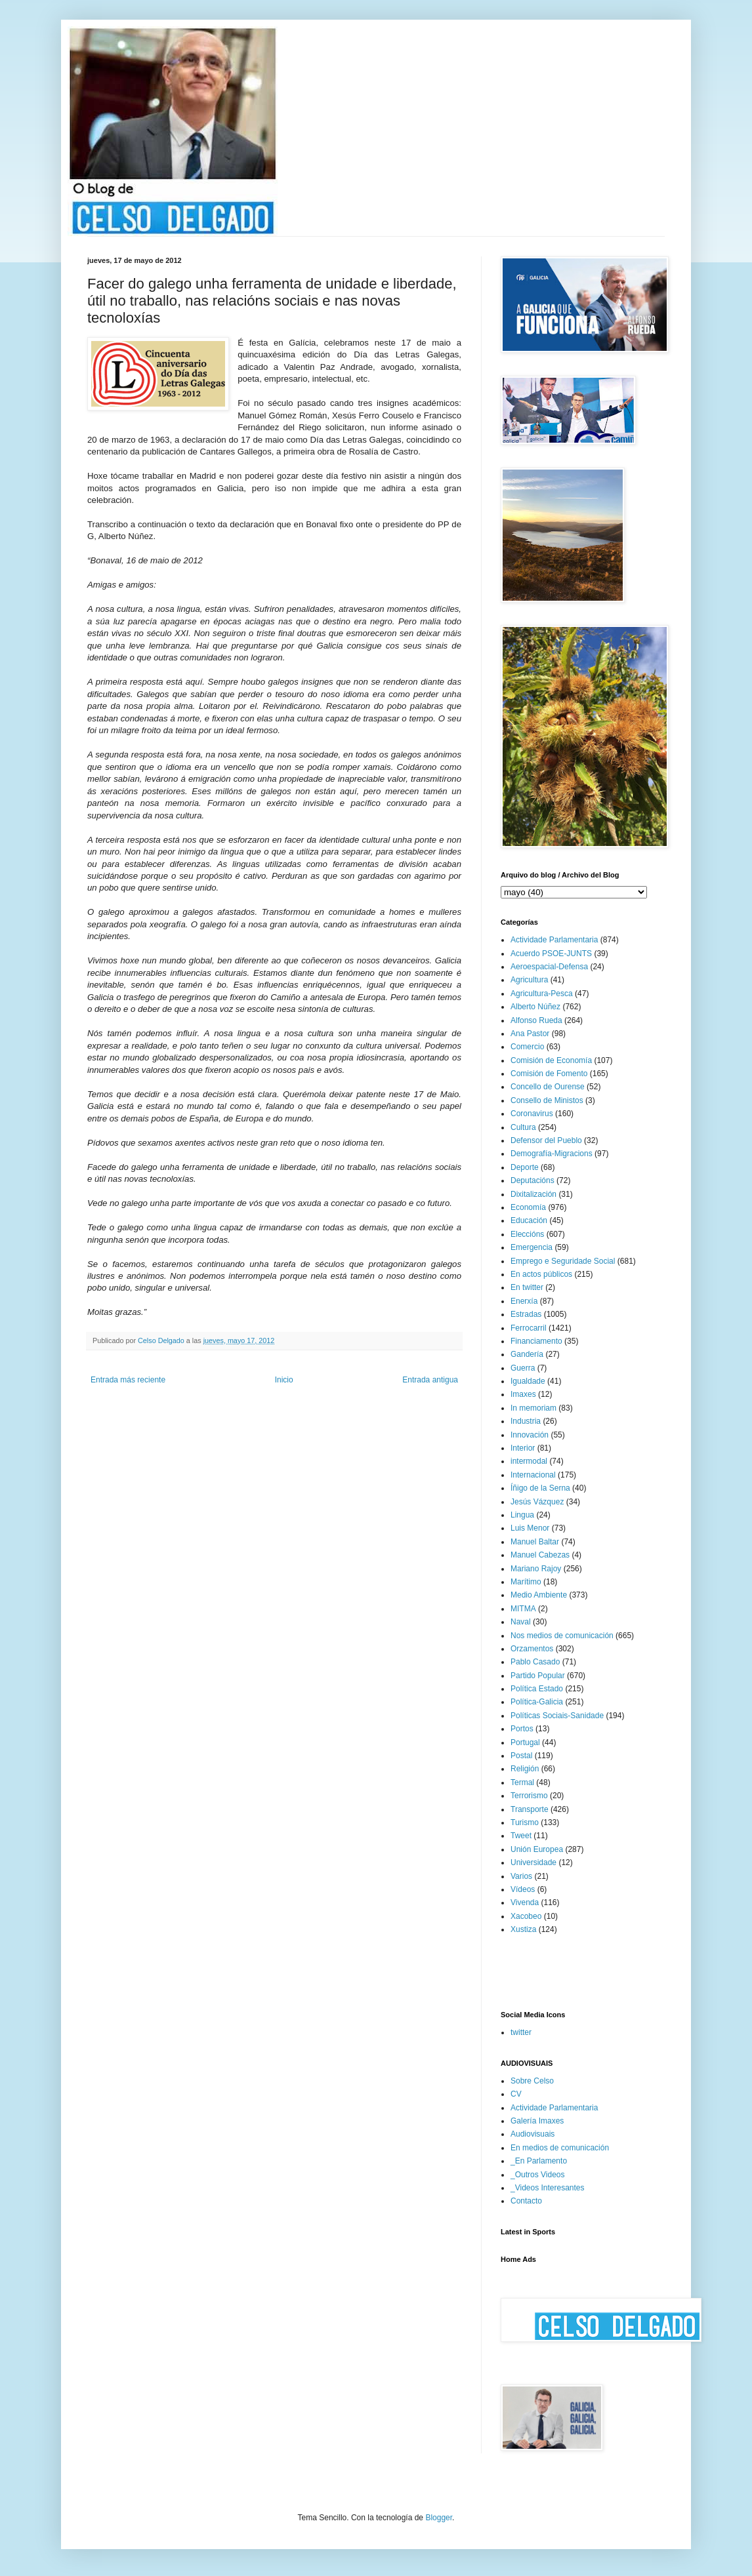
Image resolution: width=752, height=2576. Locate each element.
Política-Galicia (537, 1701)
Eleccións (527, 1234)
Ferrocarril (529, 1328)
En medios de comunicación (560, 2147)
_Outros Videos (538, 2174)
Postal (521, 1755)
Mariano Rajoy (536, 1568)
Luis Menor (530, 1528)
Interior (523, 1448)
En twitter (527, 1287)
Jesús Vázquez (537, 1501)
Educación (529, 1220)
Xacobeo (526, 1916)
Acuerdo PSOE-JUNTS (551, 953)
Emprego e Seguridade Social (563, 1261)
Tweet (521, 1835)
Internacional (533, 1474)
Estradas (526, 1314)
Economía (528, 1207)
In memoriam (533, 1408)
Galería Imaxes (537, 2120)
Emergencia (532, 1247)
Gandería (527, 1354)
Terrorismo (529, 1795)
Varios (521, 1876)
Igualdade (528, 1381)
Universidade (533, 1862)
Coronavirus (532, 1113)
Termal (522, 1782)
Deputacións (532, 1180)
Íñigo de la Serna (540, 1488)
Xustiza (523, 1929)
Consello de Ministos (547, 1100)
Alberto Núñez (535, 1006)
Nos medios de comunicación (562, 1635)
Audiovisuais (532, 2134)
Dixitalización (533, 1194)
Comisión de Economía (551, 1060)
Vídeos (523, 1889)
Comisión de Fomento (549, 1073)
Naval (521, 1621)
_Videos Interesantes (548, 2187)
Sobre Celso (532, 2080)
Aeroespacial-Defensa (549, 966)
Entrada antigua (430, 1379)
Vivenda (525, 1902)
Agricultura (529, 979)
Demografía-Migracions (552, 1153)
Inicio (284, 1379)
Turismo (525, 1822)
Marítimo (526, 1581)
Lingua (522, 1514)
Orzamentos (532, 1648)
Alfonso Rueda (536, 1020)
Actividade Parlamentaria (554, 939)
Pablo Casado (535, 1661)
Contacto (526, 2200)
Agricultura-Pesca (542, 993)
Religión (525, 1768)
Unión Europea (537, 1849)
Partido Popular (538, 1675)
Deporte (525, 1167)
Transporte (530, 1809)
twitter (521, 2032)
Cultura (523, 1127)
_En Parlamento (539, 2160)
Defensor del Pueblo (546, 1140)
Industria (526, 1421)
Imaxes (523, 1394)
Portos (522, 1728)
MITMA (523, 1608)
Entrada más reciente (128, 1379)
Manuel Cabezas (540, 1555)
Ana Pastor (530, 1033)
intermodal (529, 1461)
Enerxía (524, 1301)
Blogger (438, 2517)
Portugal (525, 1742)
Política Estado (537, 1688)
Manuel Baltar (535, 1541)
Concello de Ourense (548, 1086)
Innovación (530, 1434)
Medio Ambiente (539, 1595)
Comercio (527, 1046)
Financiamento (536, 1341)
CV (516, 2094)
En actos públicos (541, 1274)
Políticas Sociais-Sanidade (557, 1715)
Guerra (523, 1368)
